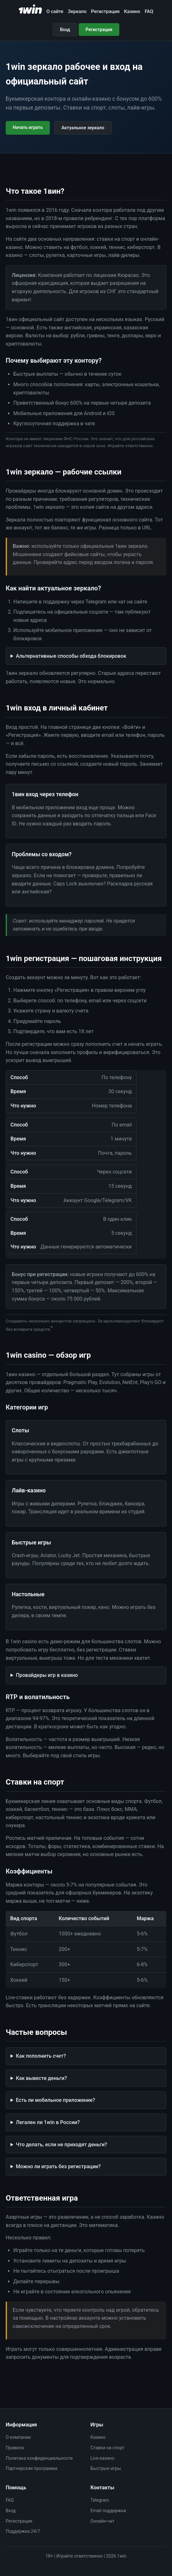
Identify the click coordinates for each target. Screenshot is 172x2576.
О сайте (54, 11)
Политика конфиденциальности (39, 2458)
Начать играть (28, 127)
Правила (15, 2447)
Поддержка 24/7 (23, 2531)
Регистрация (105, 11)
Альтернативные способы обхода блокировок (71, 656)
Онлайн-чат (102, 2521)
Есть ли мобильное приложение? (55, 2100)
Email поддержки (108, 2510)
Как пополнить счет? (41, 2056)
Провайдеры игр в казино (47, 1675)
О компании (18, 2437)
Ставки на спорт (107, 2447)
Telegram (99, 2500)
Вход (65, 29)
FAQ (149, 11)
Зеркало (77, 11)
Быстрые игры (105, 2468)
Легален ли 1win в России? (48, 2122)
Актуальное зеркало (83, 127)
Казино (132, 11)
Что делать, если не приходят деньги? (61, 2145)
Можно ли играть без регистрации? (58, 2166)
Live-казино (102, 2458)
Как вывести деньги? (41, 2078)
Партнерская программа (31, 2468)
